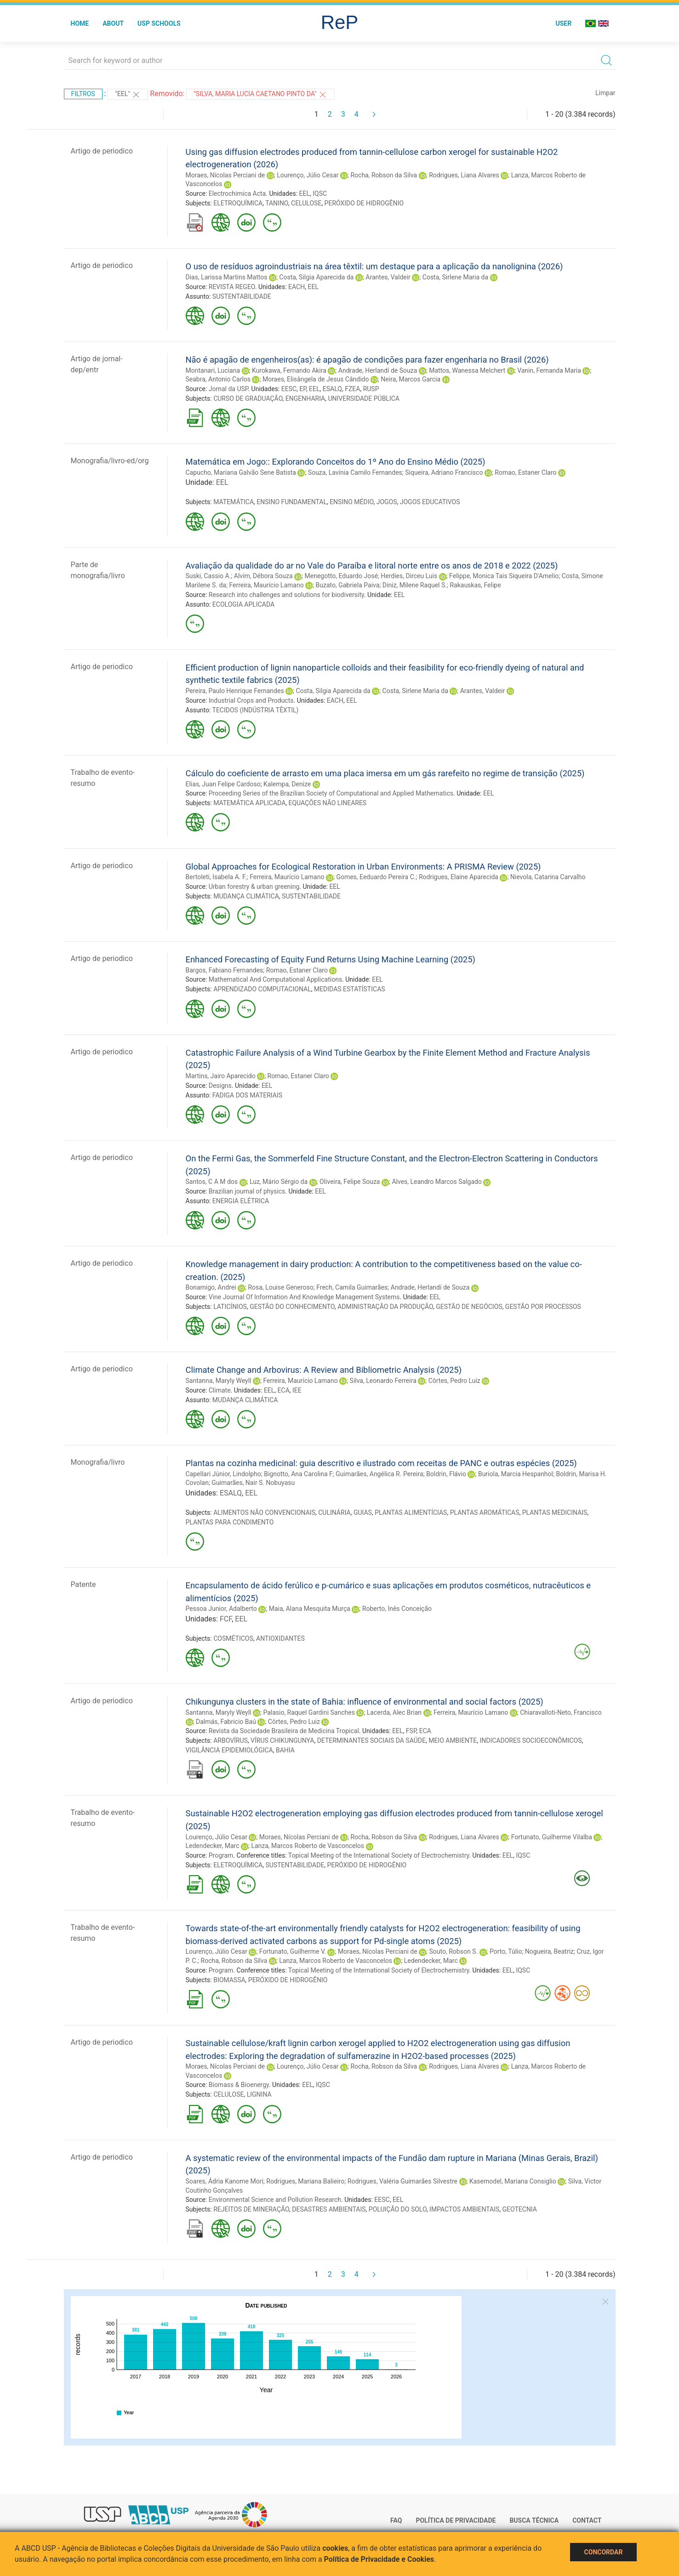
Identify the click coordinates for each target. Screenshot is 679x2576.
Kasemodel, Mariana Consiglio (512, 2181)
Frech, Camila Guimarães (352, 1287)
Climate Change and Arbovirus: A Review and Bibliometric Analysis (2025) (324, 1370)
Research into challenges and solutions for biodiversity (286, 594)
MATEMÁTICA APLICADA (249, 803)
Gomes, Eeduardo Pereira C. (376, 877)
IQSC (320, 193)
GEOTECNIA (519, 2209)
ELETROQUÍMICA (237, 203)
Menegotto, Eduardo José (341, 576)
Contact (586, 2520)
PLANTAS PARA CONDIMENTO (230, 1522)
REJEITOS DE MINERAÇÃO (251, 2209)
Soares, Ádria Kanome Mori (224, 2181)
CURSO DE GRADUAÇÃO (247, 398)
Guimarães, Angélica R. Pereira (379, 1474)
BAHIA (285, 1750)
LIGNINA (259, 2094)
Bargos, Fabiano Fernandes (224, 970)
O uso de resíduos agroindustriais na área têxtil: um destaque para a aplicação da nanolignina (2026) (374, 266)
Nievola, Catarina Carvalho (548, 877)
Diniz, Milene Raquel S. (414, 585)
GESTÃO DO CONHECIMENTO (292, 1306)
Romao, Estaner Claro (525, 472)
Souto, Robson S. (453, 1951)
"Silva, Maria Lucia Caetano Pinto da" (260, 94)
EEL (304, 193)
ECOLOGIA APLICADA (243, 604)
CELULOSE (306, 203)
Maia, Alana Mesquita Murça (309, 1608)
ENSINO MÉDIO (351, 502)
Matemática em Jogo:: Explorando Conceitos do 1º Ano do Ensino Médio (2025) (335, 461)
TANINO (276, 203)
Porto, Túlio (506, 1951)
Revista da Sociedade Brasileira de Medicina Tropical (284, 1730)
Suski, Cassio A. (208, 576)
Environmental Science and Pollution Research (275, 2199)
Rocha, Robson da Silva (383, 175)
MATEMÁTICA (233, 502)
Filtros (83, 93)
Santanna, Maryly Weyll (218, 1380)
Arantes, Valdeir (388, 277)
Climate (220, 1390)
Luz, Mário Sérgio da (279, 1181)
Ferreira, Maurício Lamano (266, 585)
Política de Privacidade (456, 2520)
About (113, 23)
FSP (411, 1730)
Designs (220, 1085)
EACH (296, 286)
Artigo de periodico (102, 151)
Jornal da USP (228, 388)
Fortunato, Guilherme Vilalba (551, 1837)
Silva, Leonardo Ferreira (383, 1380)
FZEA (352, 388)
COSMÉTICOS (233, 1638)
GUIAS (363, 1512)
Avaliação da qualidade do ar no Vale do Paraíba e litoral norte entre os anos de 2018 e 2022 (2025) (372, 565)
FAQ (396, 2520)
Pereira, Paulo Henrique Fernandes (235, 690)
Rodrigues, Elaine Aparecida (458, 877)
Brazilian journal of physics (247, 1191)
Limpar (605, 93)
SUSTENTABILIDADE (241, 296)
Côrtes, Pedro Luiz (454, 1380)
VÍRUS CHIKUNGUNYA (282, 1740)
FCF (226, 1619)
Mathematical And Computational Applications (275, 979)
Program (221, 1855)
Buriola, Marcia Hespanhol (515, 1474)
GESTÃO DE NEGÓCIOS (469, 1306)
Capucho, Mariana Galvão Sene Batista (241, 472)
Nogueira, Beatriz (549, 1951)
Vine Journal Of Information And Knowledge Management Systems (304, 1297)
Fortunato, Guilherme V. (292, 1951)
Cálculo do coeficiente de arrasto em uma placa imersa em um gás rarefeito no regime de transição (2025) (385, 773)
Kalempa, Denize (287, 784)
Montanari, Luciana (213, 370)
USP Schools (159, 23)
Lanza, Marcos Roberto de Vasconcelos (307, 1845)
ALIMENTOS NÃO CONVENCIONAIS (264, 1512)
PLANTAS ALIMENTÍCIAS (411, 1512)
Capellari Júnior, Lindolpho (223, 1474)
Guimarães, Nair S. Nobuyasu (253, 1482)
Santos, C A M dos (212, 1181)
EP (302, 388)
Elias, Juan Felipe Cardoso (223, 784)
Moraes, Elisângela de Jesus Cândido (315, 379)
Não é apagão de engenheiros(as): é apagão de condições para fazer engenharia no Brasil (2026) (367, 359)
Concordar (603, 2552)
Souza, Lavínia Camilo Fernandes (355, 472)
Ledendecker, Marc (213, 1845)
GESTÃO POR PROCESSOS (543, 1306)
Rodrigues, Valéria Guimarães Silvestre (402, 2181)
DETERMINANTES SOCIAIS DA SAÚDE (371, 1740)
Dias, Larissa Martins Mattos (227, 277)
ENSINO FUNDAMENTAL (292, 502)
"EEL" (128, 94)
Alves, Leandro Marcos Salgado (437, 1181)
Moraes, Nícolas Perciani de (225, 175)
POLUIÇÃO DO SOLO (398, 2209)
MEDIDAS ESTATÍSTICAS (349, 989)
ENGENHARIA (305, 398)
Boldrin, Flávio (446, 1474)
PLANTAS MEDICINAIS (555, 1512)
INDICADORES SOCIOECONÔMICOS (530, 1740)
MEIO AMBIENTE (452, 1740)
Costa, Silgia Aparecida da (316, 277)
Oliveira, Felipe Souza (350, 1181)
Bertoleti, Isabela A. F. (216, 877)
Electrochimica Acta (237, 193)
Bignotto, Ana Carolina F (298, 1474)
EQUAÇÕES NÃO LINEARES (328, 803)
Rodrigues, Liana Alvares (464, 175)
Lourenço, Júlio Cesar (307, 175)
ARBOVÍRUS (230, 1740)
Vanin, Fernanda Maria (549, 370)
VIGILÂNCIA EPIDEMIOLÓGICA (229, 1750)
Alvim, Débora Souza (263, 576)
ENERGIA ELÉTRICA (240, 1201)
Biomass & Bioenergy (239, 2084)
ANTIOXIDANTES (280, 1638)
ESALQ (332, 388)
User (563, 23)
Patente (83, 1584)
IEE (297, 1390)
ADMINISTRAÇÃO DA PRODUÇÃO (385, 1306)
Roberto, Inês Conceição (397, 1608)
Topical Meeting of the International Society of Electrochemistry (378, 1855)
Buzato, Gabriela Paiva (348, 585)
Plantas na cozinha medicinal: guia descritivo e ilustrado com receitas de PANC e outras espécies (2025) (381, 1463)
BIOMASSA (229, 1980)
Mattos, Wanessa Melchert (467, 370)
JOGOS (387, 502)
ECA (284, 1390)
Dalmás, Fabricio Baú (226, 1721)
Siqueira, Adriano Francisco (444, 472)
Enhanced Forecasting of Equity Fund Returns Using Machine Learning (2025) (330, 959)
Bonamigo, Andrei (211, 1287)
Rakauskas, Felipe (475, 585)
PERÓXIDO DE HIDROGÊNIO (364, 203)
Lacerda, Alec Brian (394, 1712)
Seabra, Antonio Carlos (218, 379)
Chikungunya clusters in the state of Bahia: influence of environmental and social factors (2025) (364, 1701)
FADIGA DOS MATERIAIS (247, 1095)
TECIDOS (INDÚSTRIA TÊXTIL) (255, 710)
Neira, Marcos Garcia (410, 379)
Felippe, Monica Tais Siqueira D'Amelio (504, 576)
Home (80, 23)
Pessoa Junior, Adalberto (221, 1608)
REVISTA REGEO (232, 286)
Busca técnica (534, 2520)
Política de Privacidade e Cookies (379, 2559)
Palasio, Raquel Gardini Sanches (308, 1712)
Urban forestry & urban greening (254, 886)
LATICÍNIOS (230, 1306)
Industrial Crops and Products (251, 700)
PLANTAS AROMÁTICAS (484, 1512)
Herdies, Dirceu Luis (409, 576)
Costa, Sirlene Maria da (455, 277)
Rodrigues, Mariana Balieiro (305, 2181)
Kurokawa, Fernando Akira (289, 370)
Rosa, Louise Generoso (280, 1287)
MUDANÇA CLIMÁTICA (246, 896)
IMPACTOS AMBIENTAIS (464, 2209)
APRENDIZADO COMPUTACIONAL (262, 989)
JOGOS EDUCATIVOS (430, 502)
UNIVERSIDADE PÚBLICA (363, 398)
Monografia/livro (98, 1462)
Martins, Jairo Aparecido (221, 1076)
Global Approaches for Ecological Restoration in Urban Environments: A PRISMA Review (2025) (363, 866)
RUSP (371, 388)
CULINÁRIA (334, 1512)
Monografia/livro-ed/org (110, 460)
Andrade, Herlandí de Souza (377, 370)
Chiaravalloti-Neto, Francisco (560, 1712)
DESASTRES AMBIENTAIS (328, 2209)
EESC (289, 388)
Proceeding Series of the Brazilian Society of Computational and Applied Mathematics (331, 793)
